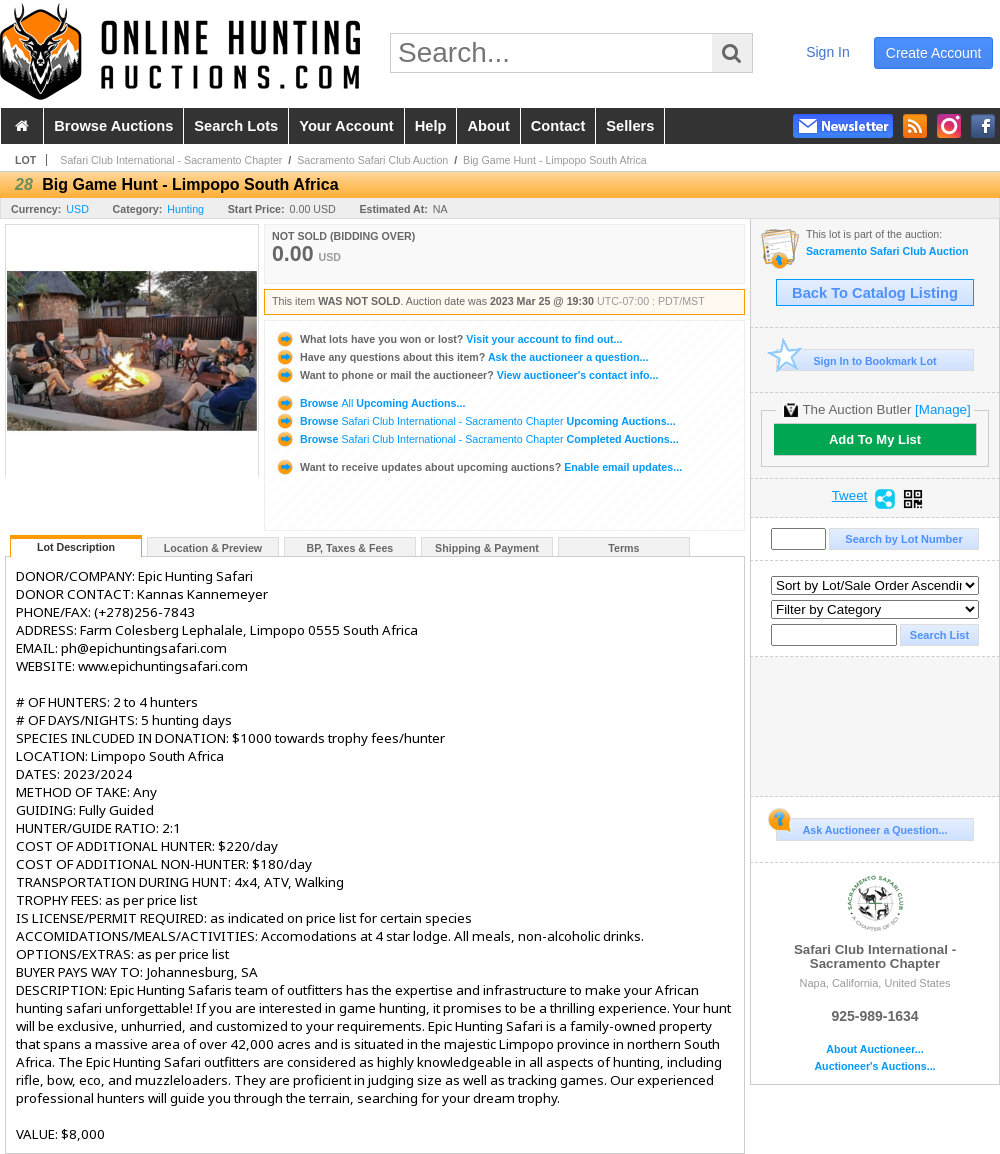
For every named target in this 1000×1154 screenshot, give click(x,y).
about (488, 126)
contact (558, 126)
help (431, 126)
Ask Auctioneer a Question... (861, 827)
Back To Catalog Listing (875, 293)
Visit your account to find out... (448, 339)
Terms (623, 548)
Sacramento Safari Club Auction (372, 160)
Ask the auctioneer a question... (461, 357)
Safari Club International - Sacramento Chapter (171, 160)
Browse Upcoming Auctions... (370, 403)
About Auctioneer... (874, 1049)
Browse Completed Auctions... (477, 439)
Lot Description (76, 547)
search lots (236, 126)
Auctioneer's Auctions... (874, 1066)
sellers (630, 126)
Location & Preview (213, 548)
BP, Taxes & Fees (350, 548)
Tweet (850, 496)
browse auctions (113, 126)
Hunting (185, 209)
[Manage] (942, 409)
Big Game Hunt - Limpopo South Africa (555, 160)
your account (346, 126)
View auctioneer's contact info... (466, 375)
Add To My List (875, 439)
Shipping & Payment (487, 548)
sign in (828, 52)
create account (934, 53)
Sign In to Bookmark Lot (856, 360)
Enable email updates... (478, 467)
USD (77, 209)
